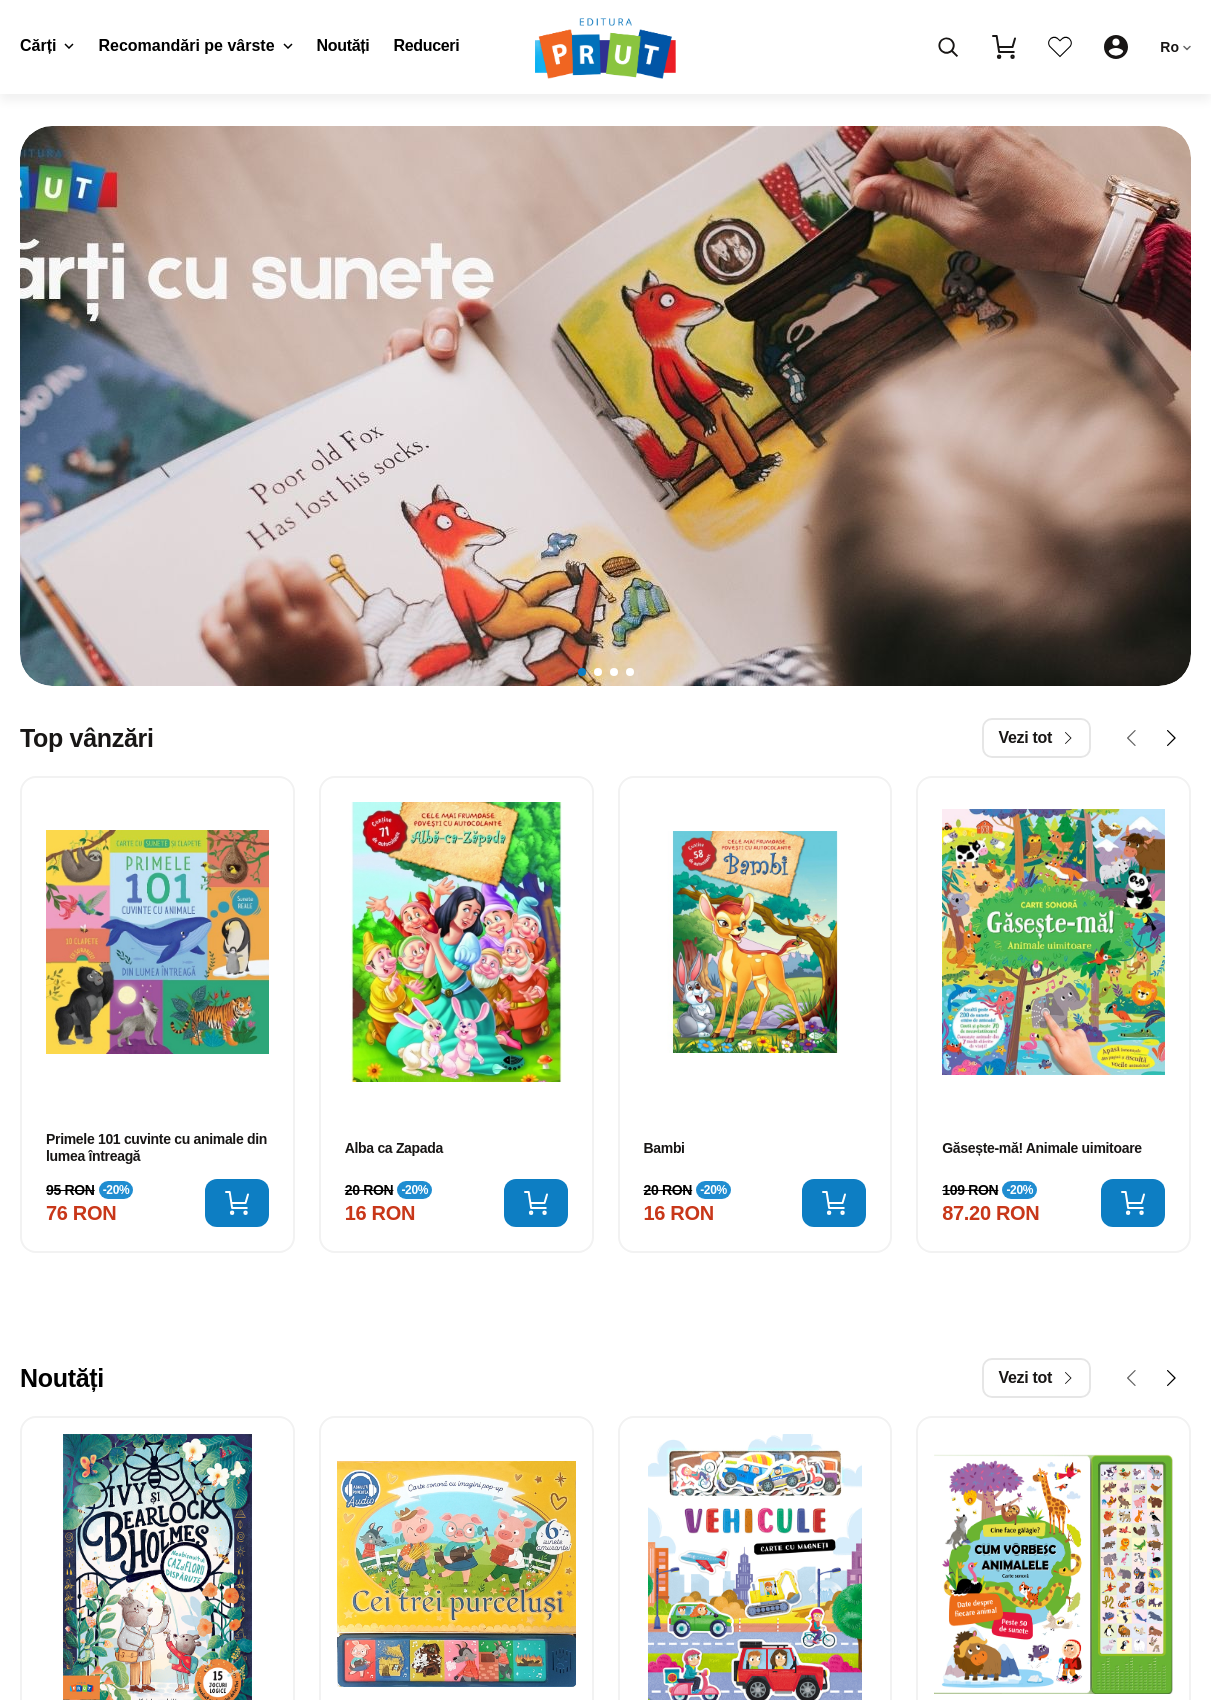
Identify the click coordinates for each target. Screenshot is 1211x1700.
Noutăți (343, 45)
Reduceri (426, 45)
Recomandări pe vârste (195, 45)
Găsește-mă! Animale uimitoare (1042, 1148)
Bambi (664, 1148)
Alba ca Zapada (394, 1148)
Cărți (47, 45)
